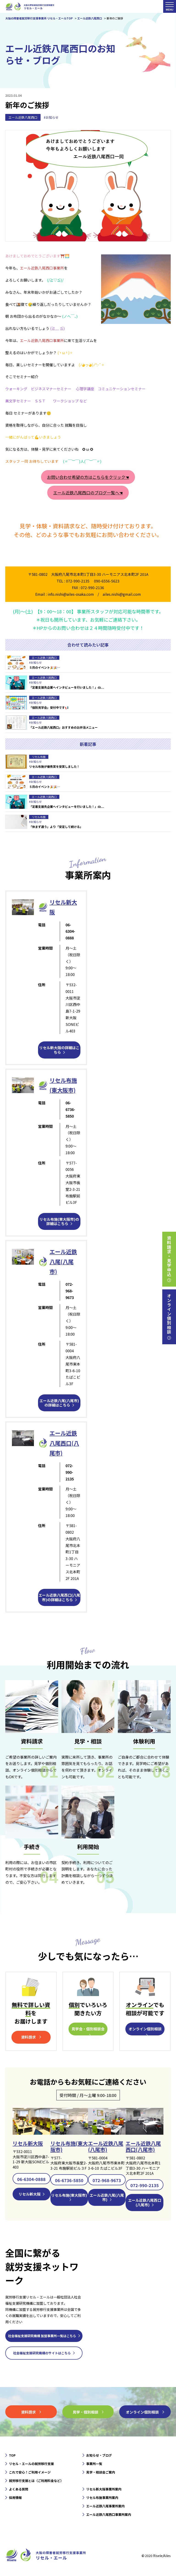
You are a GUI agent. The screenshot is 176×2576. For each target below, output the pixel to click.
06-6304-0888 (31, 2179)
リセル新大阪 (28, 2143)
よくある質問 (18, 2489)
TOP (12, 2455)
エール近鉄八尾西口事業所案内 (108, 2514)
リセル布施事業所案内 (102, 2497)
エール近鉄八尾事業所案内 (105, 2505)
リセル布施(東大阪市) (69, 2146)
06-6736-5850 (69, 2180)
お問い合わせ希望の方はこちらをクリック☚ (88, 477)
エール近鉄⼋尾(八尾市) (63, 1261)
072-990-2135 (144, 2185)
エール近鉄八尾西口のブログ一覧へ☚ (88, 493)
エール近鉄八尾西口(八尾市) (143, 2146)
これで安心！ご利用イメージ (30, 2472)
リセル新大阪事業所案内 (103, 2489)
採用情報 (15, 2497)
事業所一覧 (94, 2463)
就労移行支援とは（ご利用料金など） (36, 2480)
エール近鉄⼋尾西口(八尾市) (64, 1443)
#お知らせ (51, 117)
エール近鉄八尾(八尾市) (105, 2146)
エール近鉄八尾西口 (22, 117)
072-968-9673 (107, 2180)
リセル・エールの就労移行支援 (31, 2463)
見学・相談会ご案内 (100, 2472)
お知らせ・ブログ (99, 2455)
